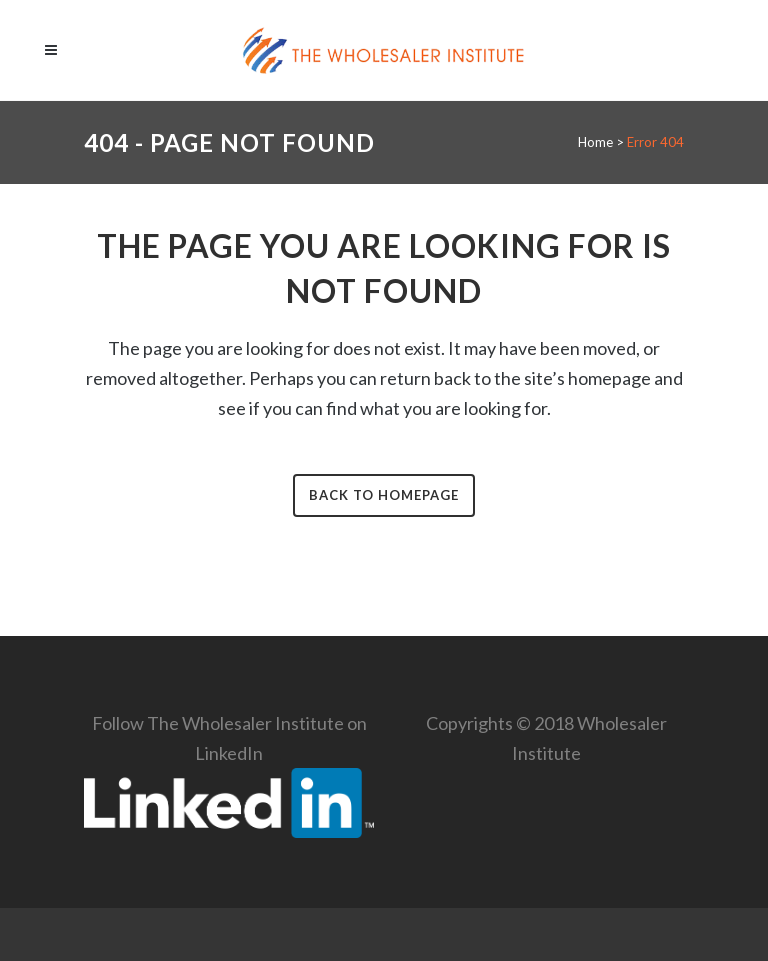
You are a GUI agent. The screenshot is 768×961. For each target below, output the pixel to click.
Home (595, 142)
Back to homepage (384, 495)
